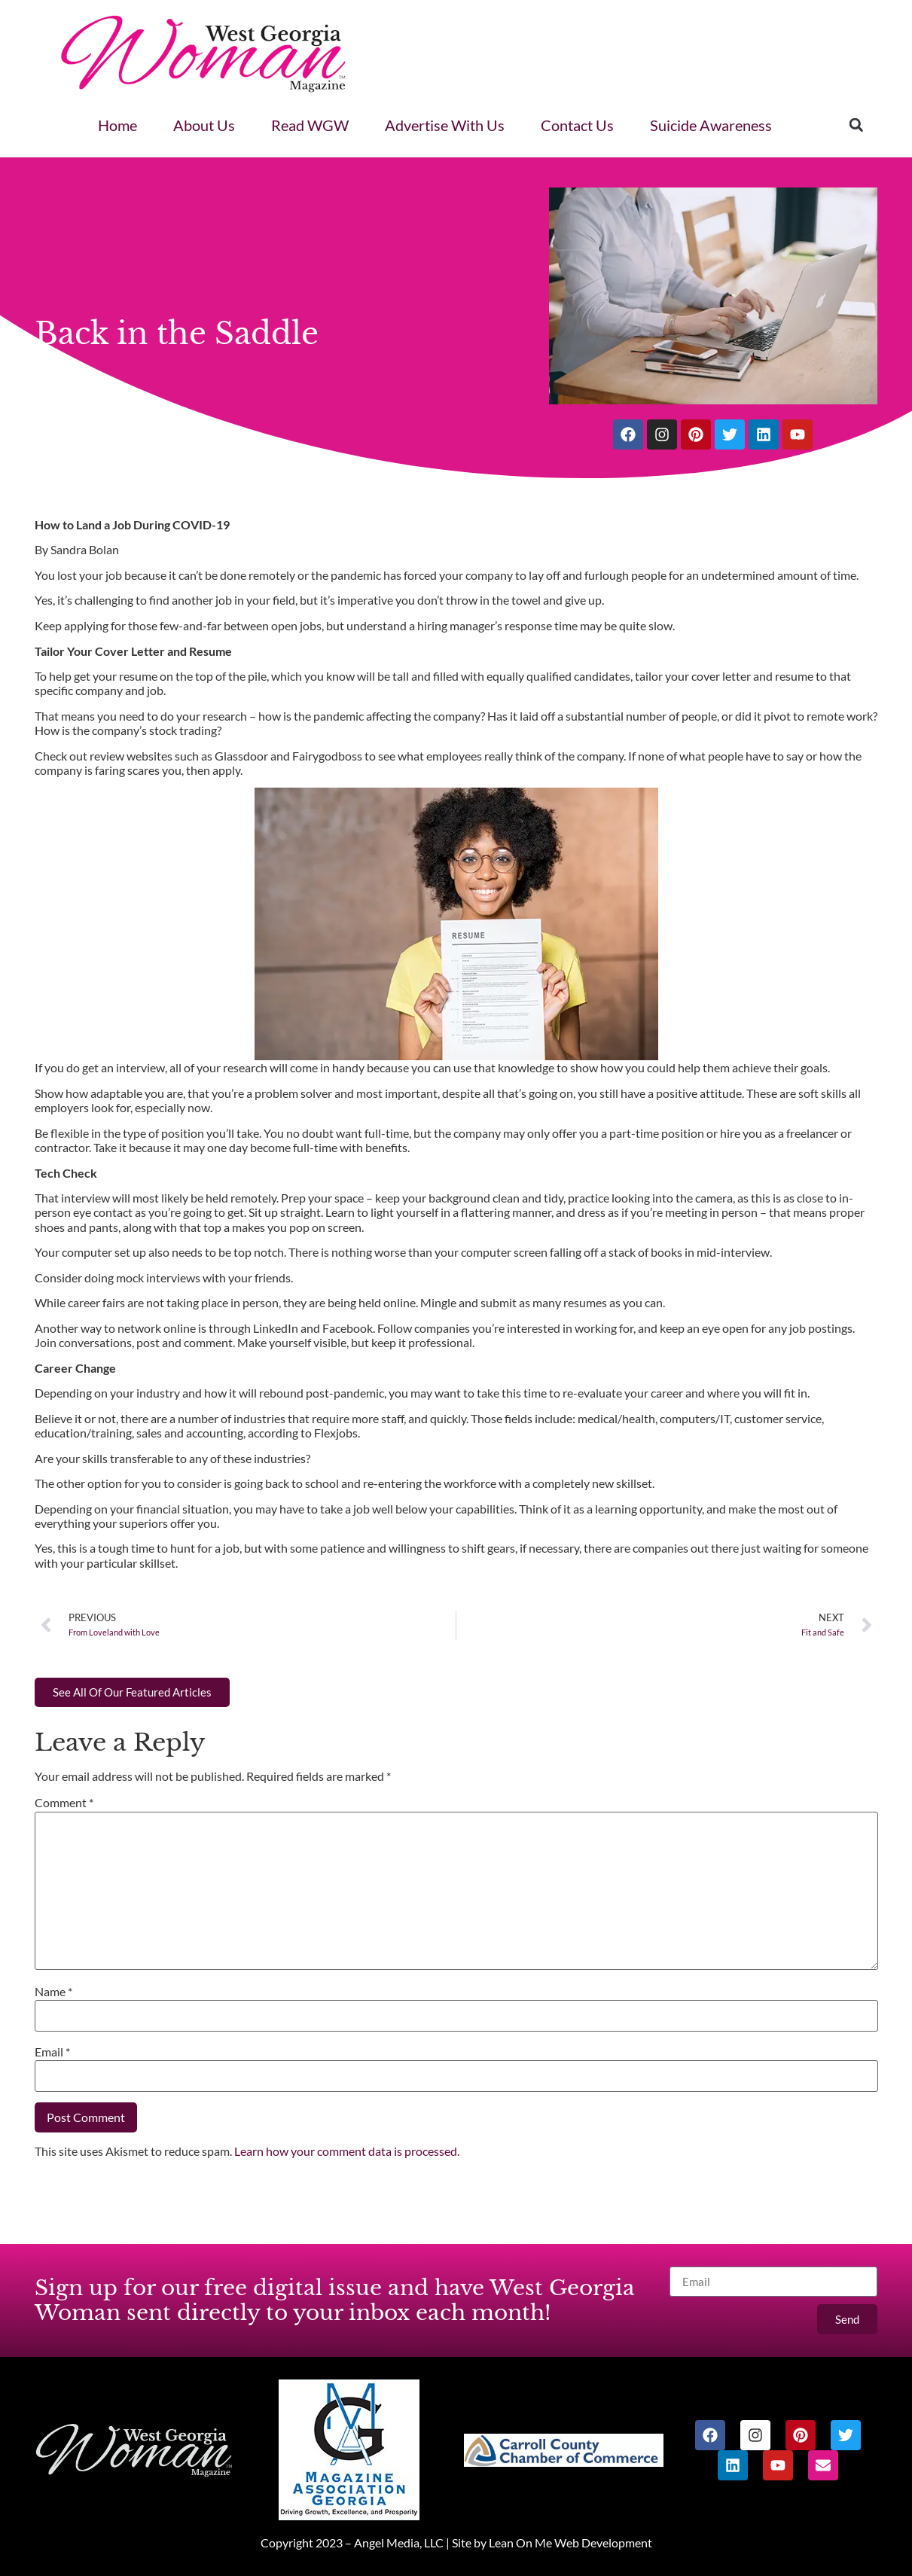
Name (53, 1991)
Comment (64, 1802)
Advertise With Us (445, 125)
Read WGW (310, 125)
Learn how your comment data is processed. (346, 2151)
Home (117, 125)
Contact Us (577, 125)
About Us (204, 125)
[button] (856, 125)
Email (52, 2051)
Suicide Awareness (711, 125)
